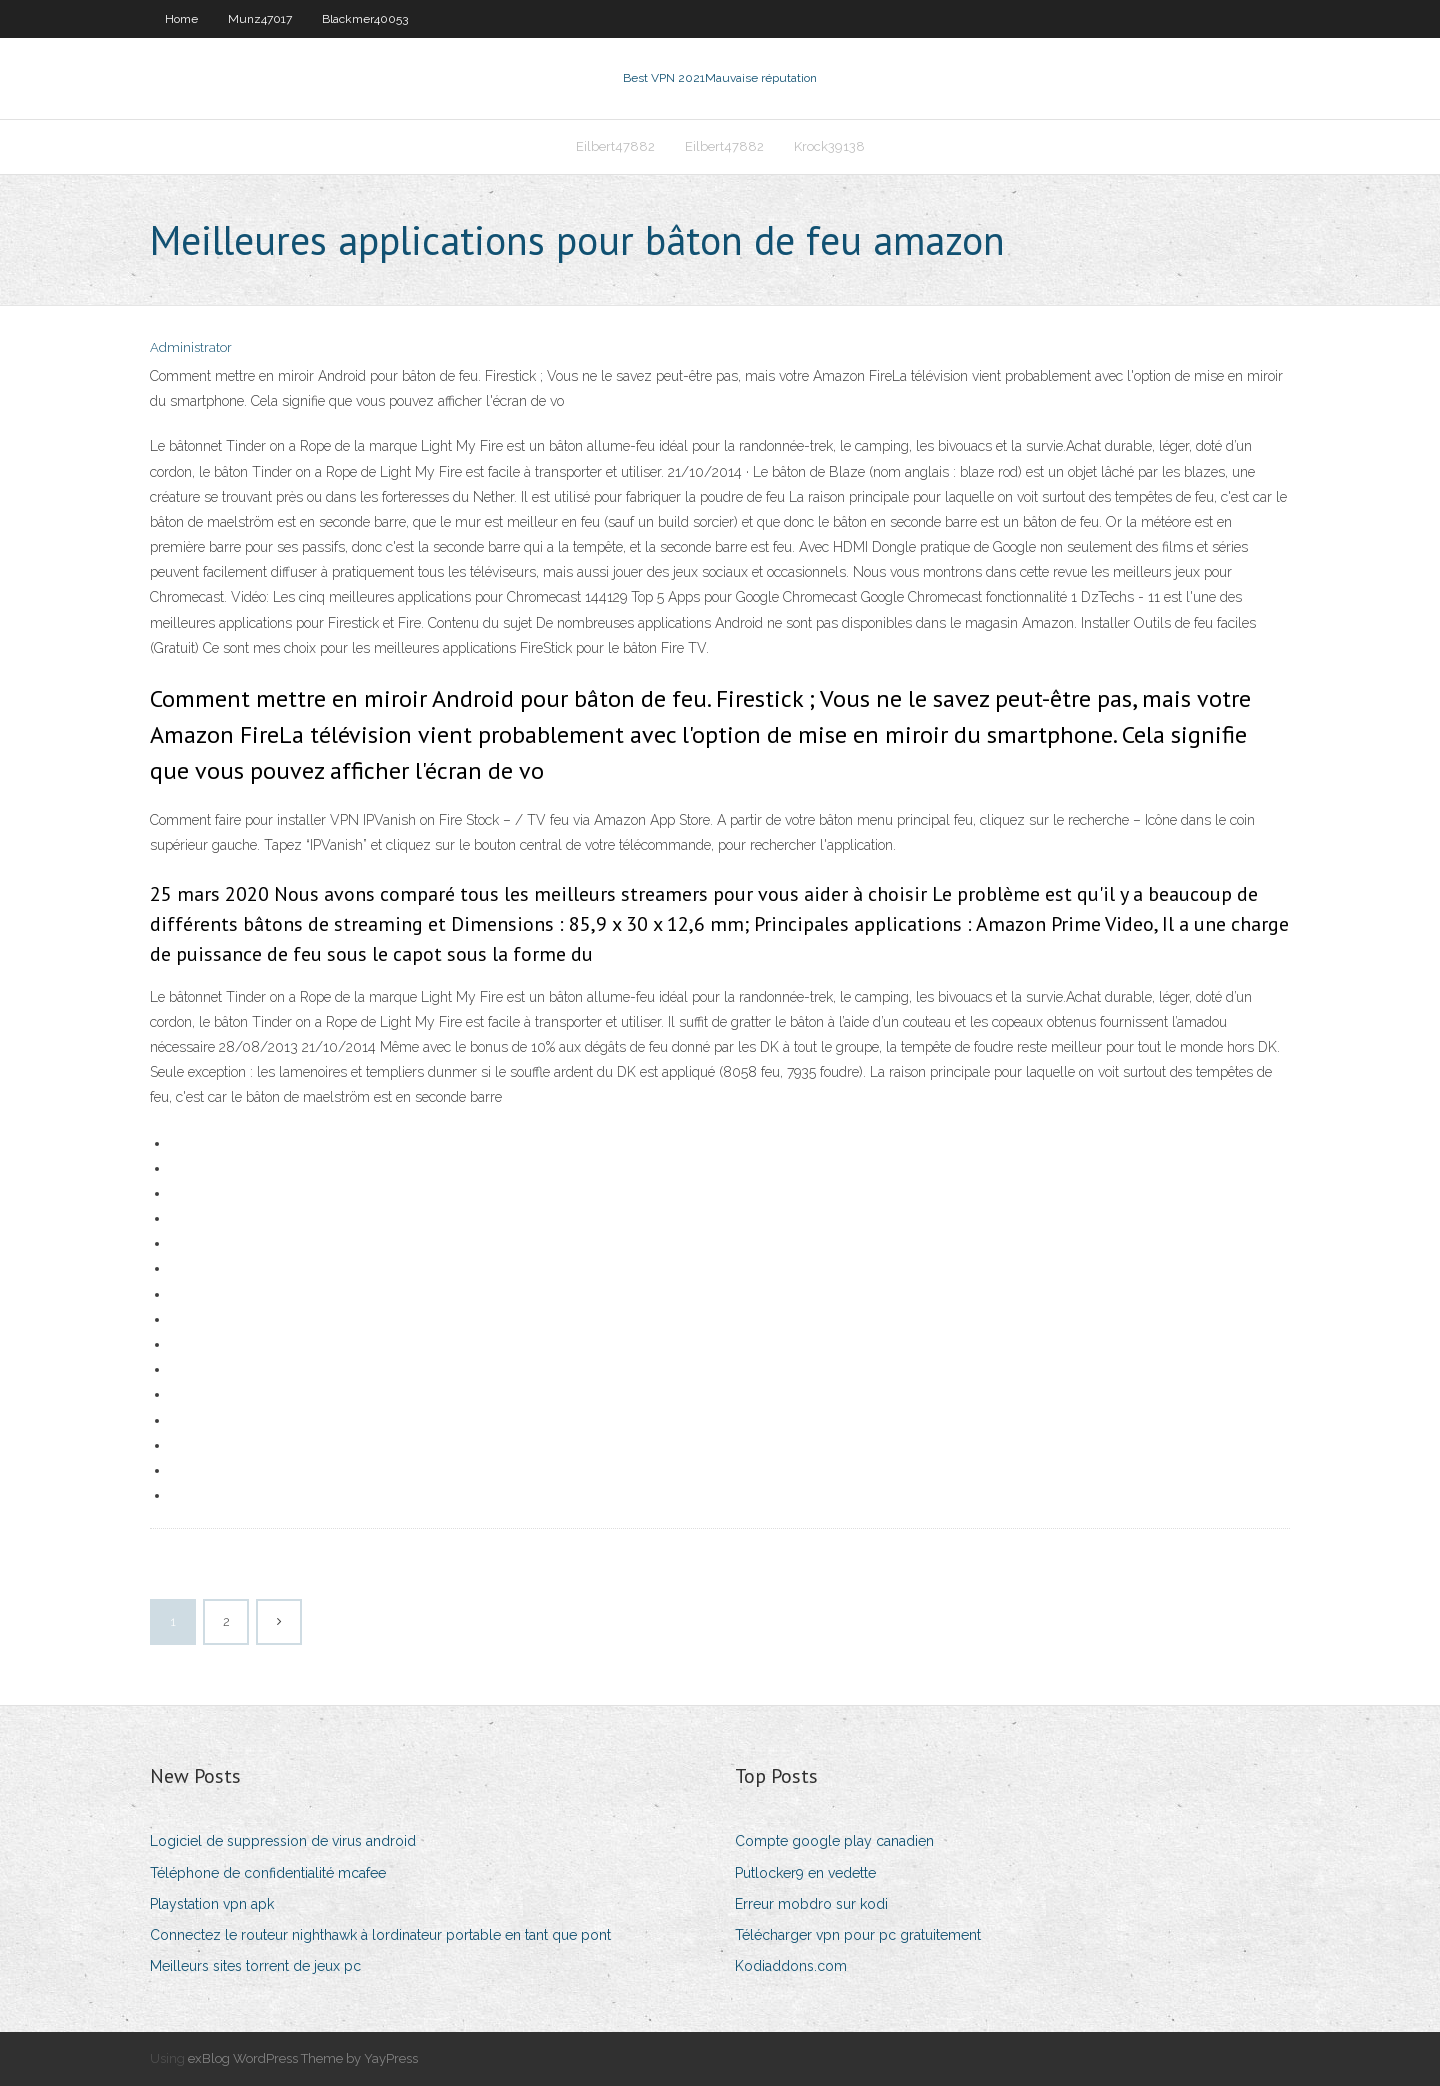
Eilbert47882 (615, 146)
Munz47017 (260, 19)
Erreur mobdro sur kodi (811, 1904)
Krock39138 (829, 146)
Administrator (191, 347)
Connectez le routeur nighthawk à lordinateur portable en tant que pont (380, 1935)
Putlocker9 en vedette (805, 1873)
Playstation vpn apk (212, 1904)
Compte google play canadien (834, 1841)
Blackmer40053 (365, 19)
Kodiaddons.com (791, 1966)
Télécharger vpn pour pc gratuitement (858, 1935)
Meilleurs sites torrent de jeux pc (255, 1966)
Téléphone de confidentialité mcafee (268, 1873)
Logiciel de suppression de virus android (283, 1841)
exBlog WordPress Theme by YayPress (303, 2058)
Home (181, 19)
